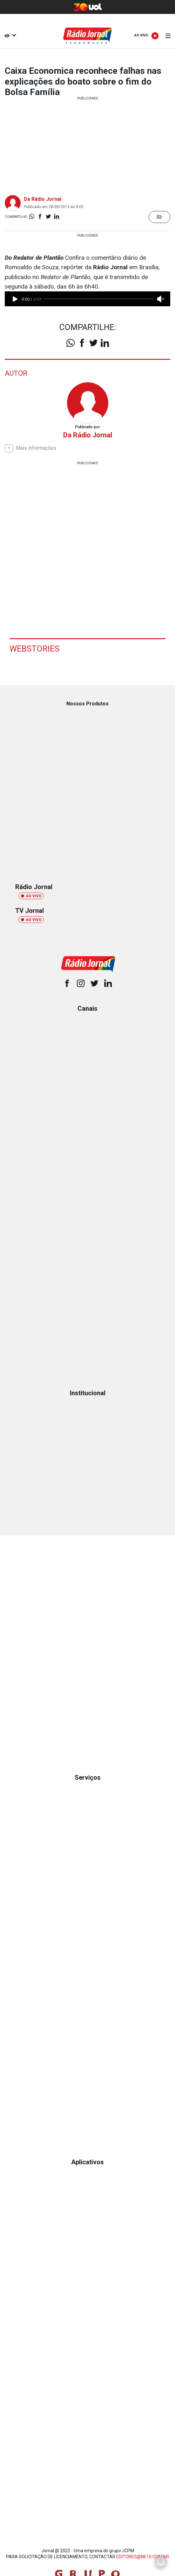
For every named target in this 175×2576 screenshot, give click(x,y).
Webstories (34, 648)
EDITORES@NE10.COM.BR (142, 2556)
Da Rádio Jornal (42, 199)
